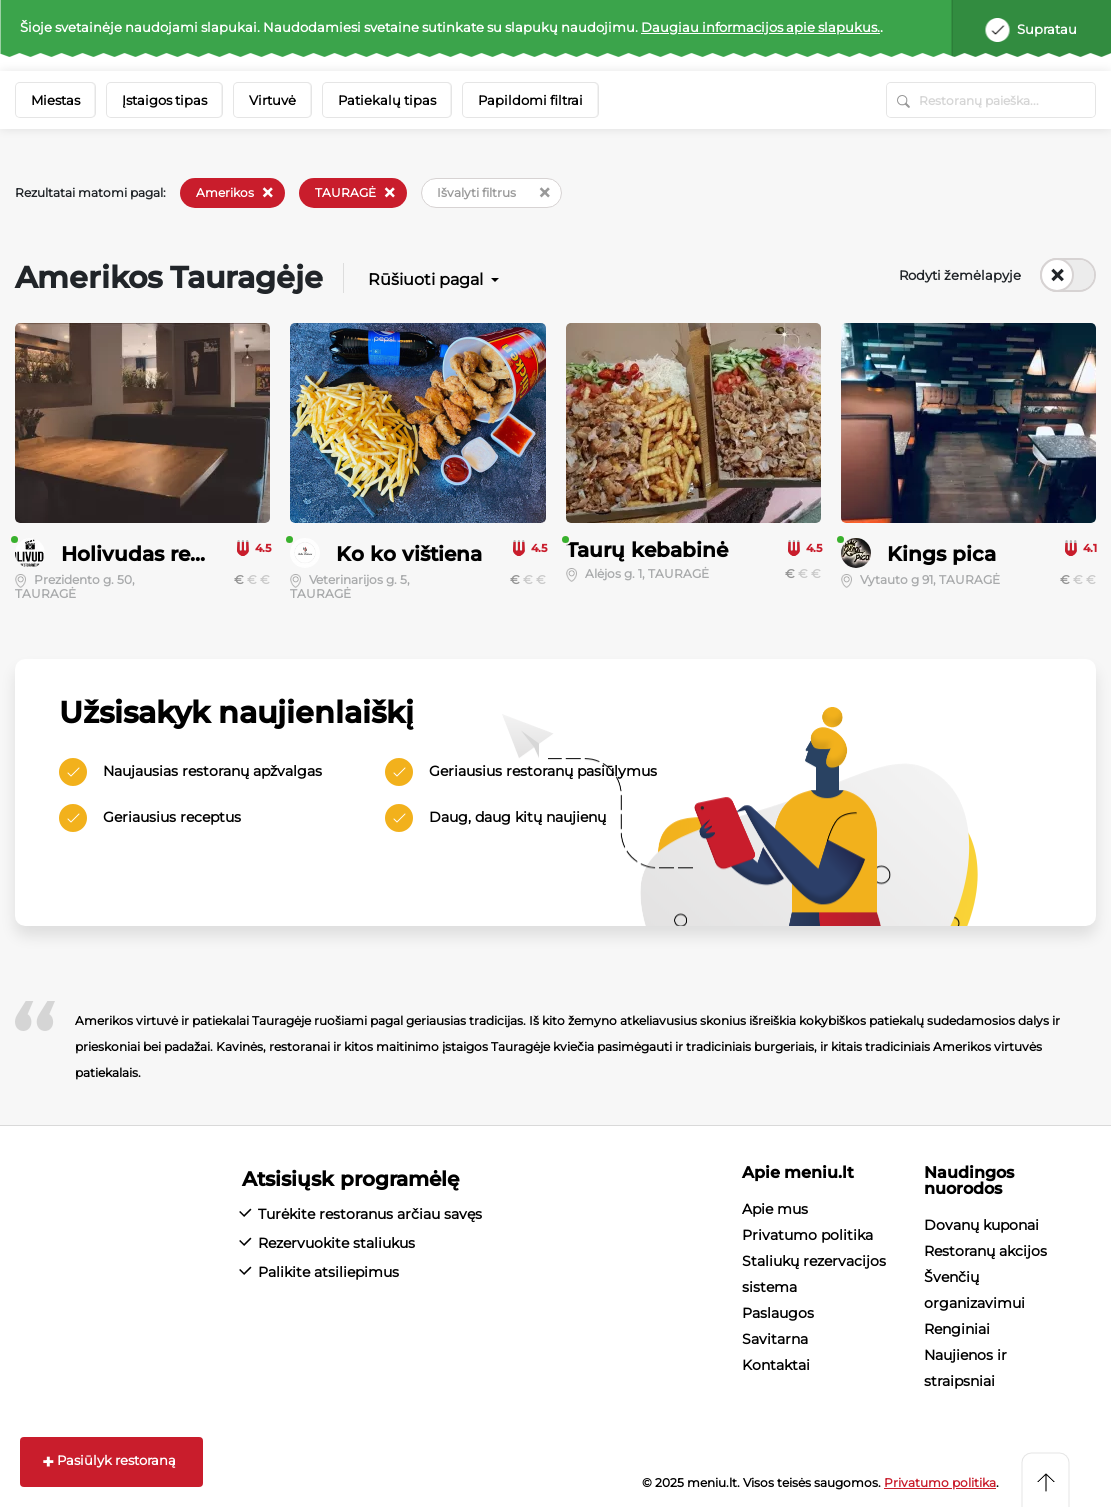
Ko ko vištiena (409, 554)
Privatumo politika (807, 1235)
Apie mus (775, 1209)
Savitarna (775, 1339)
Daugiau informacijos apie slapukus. (760, 27)
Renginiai (957, 1329)
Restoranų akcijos (985, 1251)
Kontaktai (776, 1365)
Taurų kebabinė (647, 550)
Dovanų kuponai (981, 1225)
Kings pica (941, 554)
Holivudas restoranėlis (174, 554)
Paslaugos (778, 1313)
